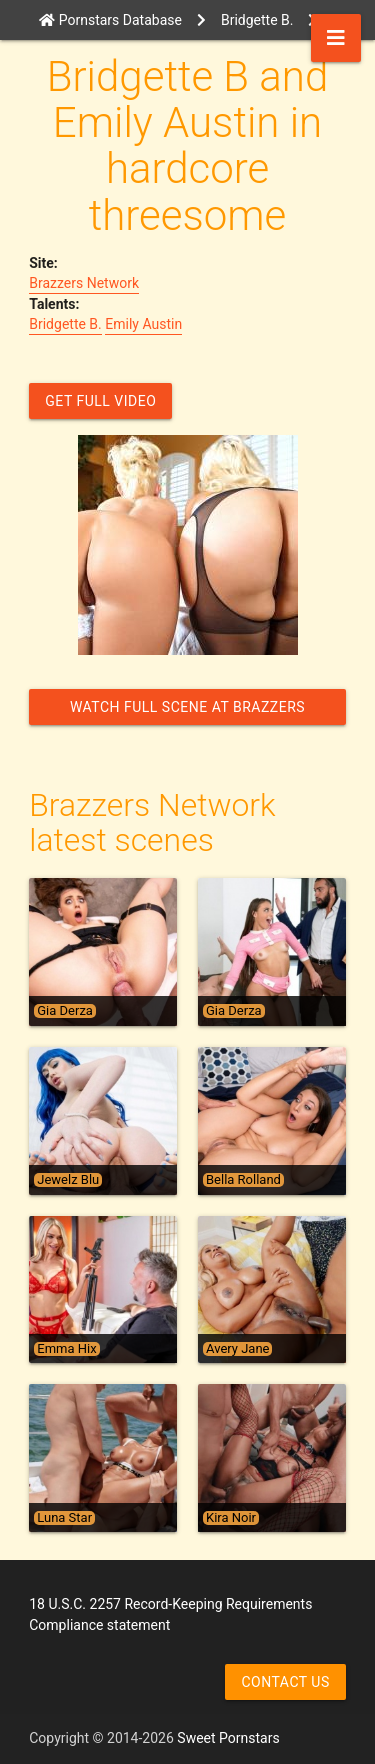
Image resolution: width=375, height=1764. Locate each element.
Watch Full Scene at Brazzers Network (187, 712)
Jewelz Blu (68, 1180)
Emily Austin (143, 324)
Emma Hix (66, 1349)
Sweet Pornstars (228, 1738)
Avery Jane (237, 1349)
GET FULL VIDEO (100, 401)
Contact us (285, 1682)
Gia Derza (65, 1011)
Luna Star (64, 1518)
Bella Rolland (243, 1180)
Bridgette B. (65, 324)
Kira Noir (231, 1518)
